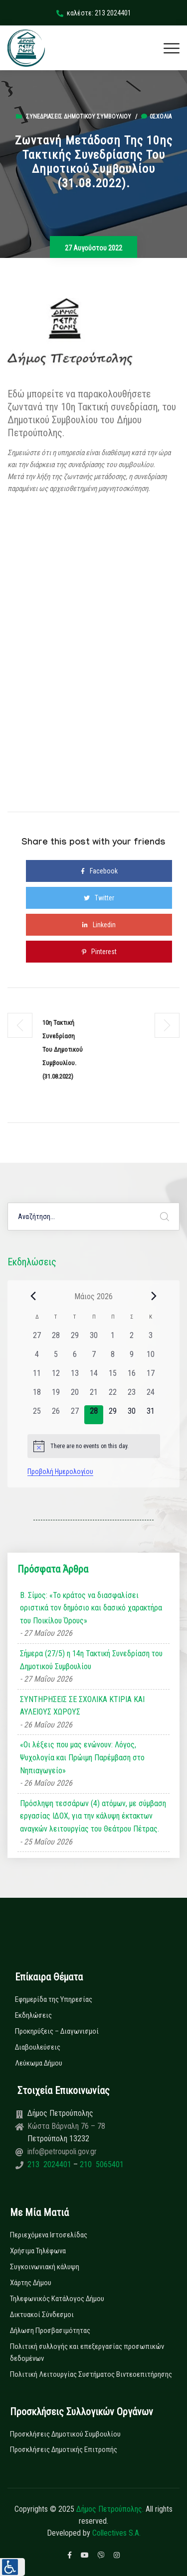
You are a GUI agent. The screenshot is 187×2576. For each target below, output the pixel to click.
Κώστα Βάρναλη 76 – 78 (66, 2126)
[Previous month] (33, 1296)
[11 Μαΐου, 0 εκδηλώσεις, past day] (36, 1376)
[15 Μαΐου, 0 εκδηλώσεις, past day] (112, 1376)
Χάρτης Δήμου (30, 2282)
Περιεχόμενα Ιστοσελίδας (48, 2234)
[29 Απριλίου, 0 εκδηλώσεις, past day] (74, 1339)
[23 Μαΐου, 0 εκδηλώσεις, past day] (131, 1395)
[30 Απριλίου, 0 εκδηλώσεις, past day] (93, 1339)
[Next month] (154, 1296)
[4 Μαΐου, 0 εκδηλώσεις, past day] (36, 1358)
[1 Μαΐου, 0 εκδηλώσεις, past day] (112, 1339)
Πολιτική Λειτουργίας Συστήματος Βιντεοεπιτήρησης (91, 2374)
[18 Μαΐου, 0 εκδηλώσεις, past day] (36, 1395)
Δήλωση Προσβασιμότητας (50, 2330)
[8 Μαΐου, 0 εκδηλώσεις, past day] (112, 1358)
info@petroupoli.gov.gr (62, 2151)
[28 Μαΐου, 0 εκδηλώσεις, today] (93, 1414)
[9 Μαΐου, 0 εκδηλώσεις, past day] (131, 1358)
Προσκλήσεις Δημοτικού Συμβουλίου (65, 2434)
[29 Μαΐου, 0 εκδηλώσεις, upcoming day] (112, 1414)
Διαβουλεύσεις (37, 2047)
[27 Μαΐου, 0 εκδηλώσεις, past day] (74, 1414)
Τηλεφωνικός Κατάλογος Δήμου (57, 2298)
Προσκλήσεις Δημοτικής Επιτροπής (63, 2449)
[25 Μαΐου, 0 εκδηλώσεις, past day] (36, 1414)
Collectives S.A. (116, 2533)
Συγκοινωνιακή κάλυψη (44, 2266)
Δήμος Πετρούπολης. (110, 2509)
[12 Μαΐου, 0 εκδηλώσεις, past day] (55, 1376)
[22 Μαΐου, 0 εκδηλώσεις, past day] (112, 1395)
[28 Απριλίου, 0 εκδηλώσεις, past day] (55, 1339)
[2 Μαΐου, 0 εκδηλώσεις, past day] (131, 1339)
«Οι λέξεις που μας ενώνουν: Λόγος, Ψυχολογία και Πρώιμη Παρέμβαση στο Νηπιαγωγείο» (82, 1757)
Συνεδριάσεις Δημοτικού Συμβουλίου (78, 116)
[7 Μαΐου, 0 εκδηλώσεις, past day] (93, 1358)
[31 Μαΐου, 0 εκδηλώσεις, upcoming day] (150, 1414)
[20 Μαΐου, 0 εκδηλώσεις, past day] (74, 1395)
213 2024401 (50, 2164)
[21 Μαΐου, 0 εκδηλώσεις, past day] (93, 1395)
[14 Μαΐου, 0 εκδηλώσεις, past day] (93, 1376)
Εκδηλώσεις (33, 2015)
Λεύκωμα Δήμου (38, 2063)
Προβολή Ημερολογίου (60, 1471)
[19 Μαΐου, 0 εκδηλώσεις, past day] (55, 1395)
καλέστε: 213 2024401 (93, 13)
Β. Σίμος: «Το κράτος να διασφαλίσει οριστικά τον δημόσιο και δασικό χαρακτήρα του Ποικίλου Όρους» (91, 1608)
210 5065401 (101, 2164)
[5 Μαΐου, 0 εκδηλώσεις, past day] (55, 1358)
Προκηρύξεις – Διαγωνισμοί (57, 2031)
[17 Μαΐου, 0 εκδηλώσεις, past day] (150, 1376)
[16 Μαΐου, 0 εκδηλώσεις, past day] (131, 1376)
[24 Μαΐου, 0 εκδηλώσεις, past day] (150, 1395)
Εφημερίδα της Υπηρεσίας (53, 1999)
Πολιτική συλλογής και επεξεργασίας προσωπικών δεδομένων (87, 2352)
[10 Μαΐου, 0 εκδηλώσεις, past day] (150, 1358)
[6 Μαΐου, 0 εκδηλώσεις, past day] (74, 1358)
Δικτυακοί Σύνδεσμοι (42, 2314)
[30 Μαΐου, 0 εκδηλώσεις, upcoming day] (131, 1414)
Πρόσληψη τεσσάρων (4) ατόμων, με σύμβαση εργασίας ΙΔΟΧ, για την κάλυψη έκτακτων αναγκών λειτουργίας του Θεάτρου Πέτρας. (93, 1816)
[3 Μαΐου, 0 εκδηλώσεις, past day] (150, 1339)
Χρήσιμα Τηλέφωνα (38, 2250)
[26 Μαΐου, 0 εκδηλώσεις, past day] (55, 1414)
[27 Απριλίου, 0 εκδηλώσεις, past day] (36, 1339)
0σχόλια (156, 116)
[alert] (93, 1446)
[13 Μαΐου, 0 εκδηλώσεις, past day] (74, 1376)
